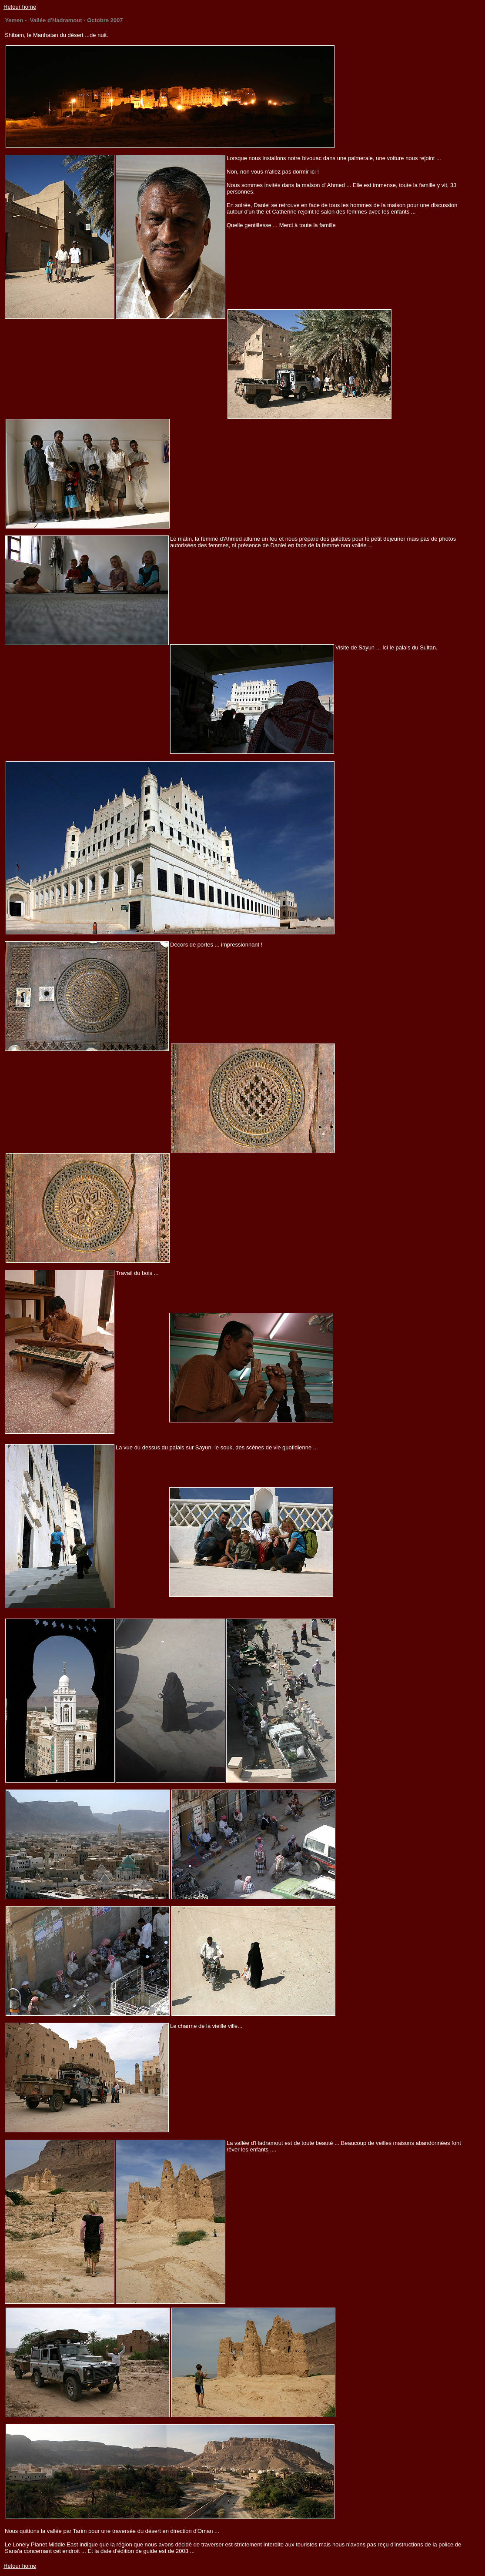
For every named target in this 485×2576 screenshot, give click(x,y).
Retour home (19, 6)
